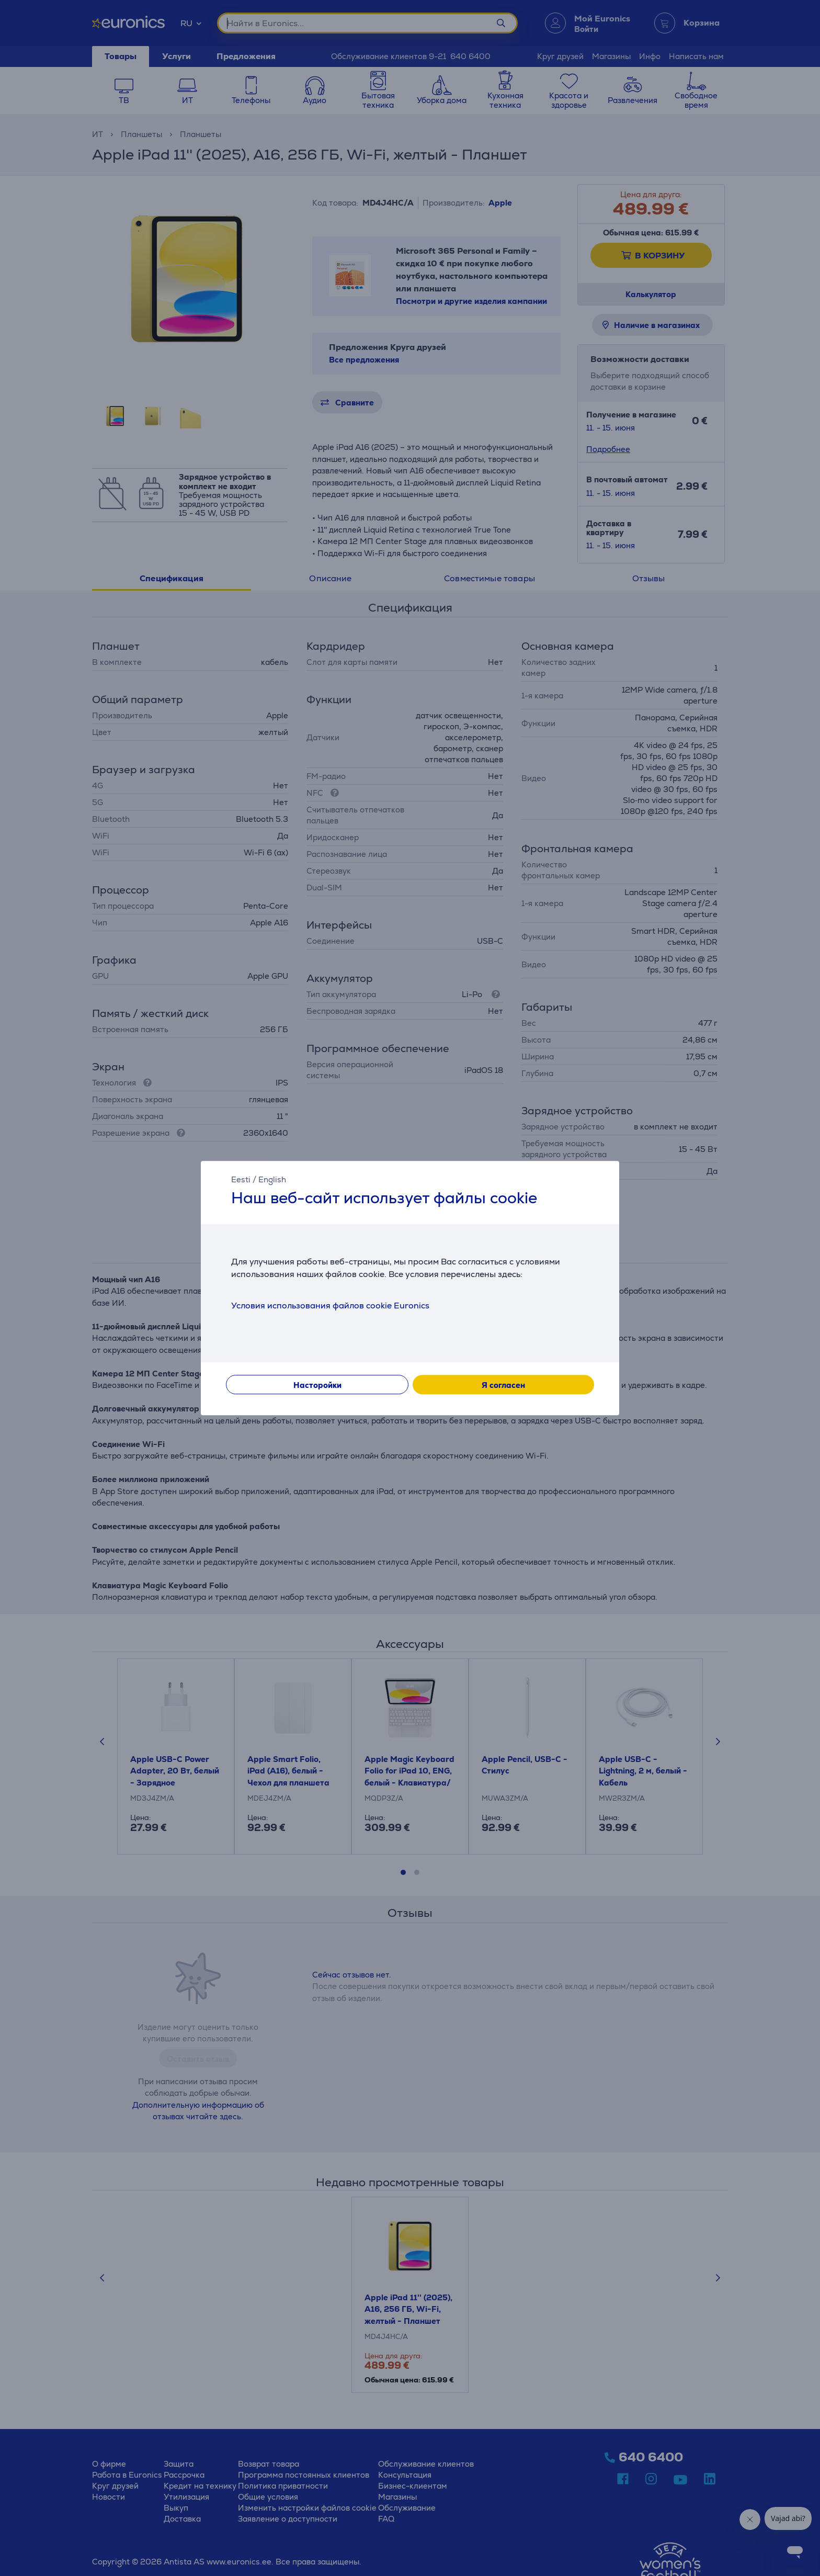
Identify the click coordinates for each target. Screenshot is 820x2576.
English (272, 1179)
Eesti (240, 1179)
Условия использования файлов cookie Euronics (330, 1305)
